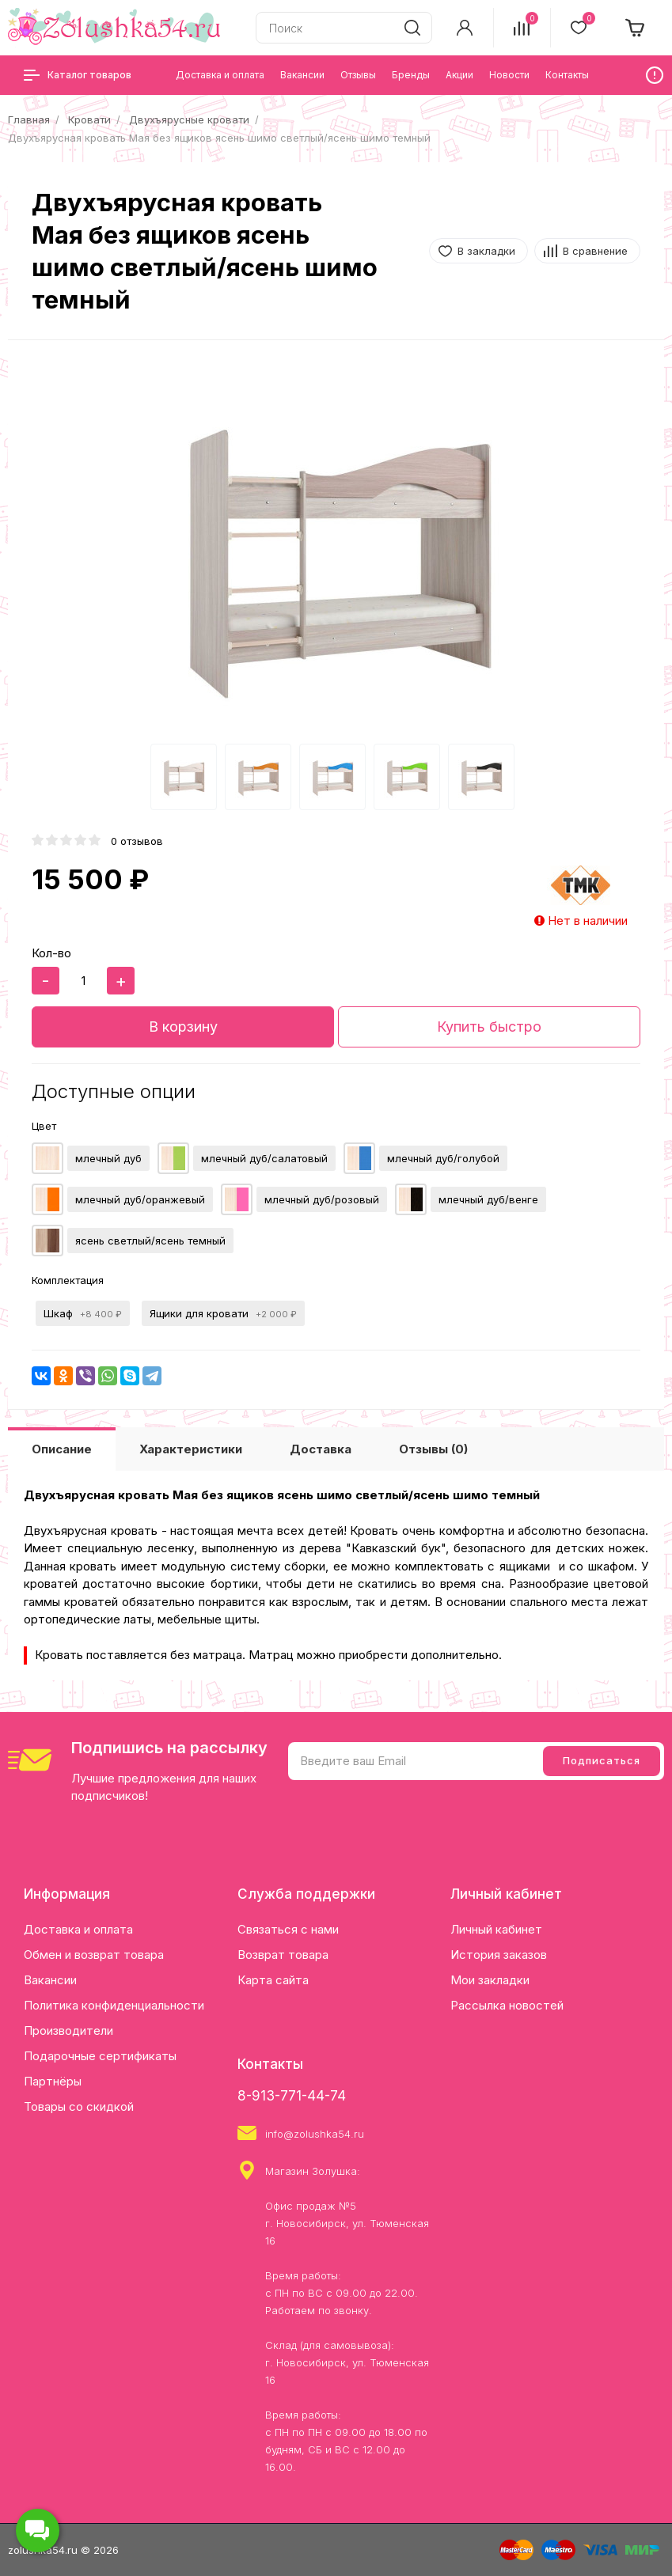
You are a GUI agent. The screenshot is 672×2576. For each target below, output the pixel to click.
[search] (412, 28)
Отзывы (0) (433, 1449)
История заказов (498, 1954)
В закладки (486, 250)
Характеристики (190, 1449)
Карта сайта (273, 1979)
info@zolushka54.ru (314, 2133)
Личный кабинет (496, 1929)
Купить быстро (489, 1026)
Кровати (89, 119)
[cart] (635, 27)
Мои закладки (490, 1979)
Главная (29, 119)
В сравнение (595, 250)
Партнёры (53, 2081)
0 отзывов (137, 841)
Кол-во (51, 952)
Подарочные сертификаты (100, 2055)
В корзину (183, 1026)
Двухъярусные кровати (189, 119)
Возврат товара (282, 1954)
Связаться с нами (288, 1929)
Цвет (44, 1125)
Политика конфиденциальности (114, 2005)
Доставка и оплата (78, 1929)
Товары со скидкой (79, 2106)
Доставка (320, 1449)
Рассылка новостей (507, 2005)
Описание (62, 1449)
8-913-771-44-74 (291, 2096)
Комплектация (68, 1280)
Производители (68, 2030)
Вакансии (50, 1979)
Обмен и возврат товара (94, 1954)
